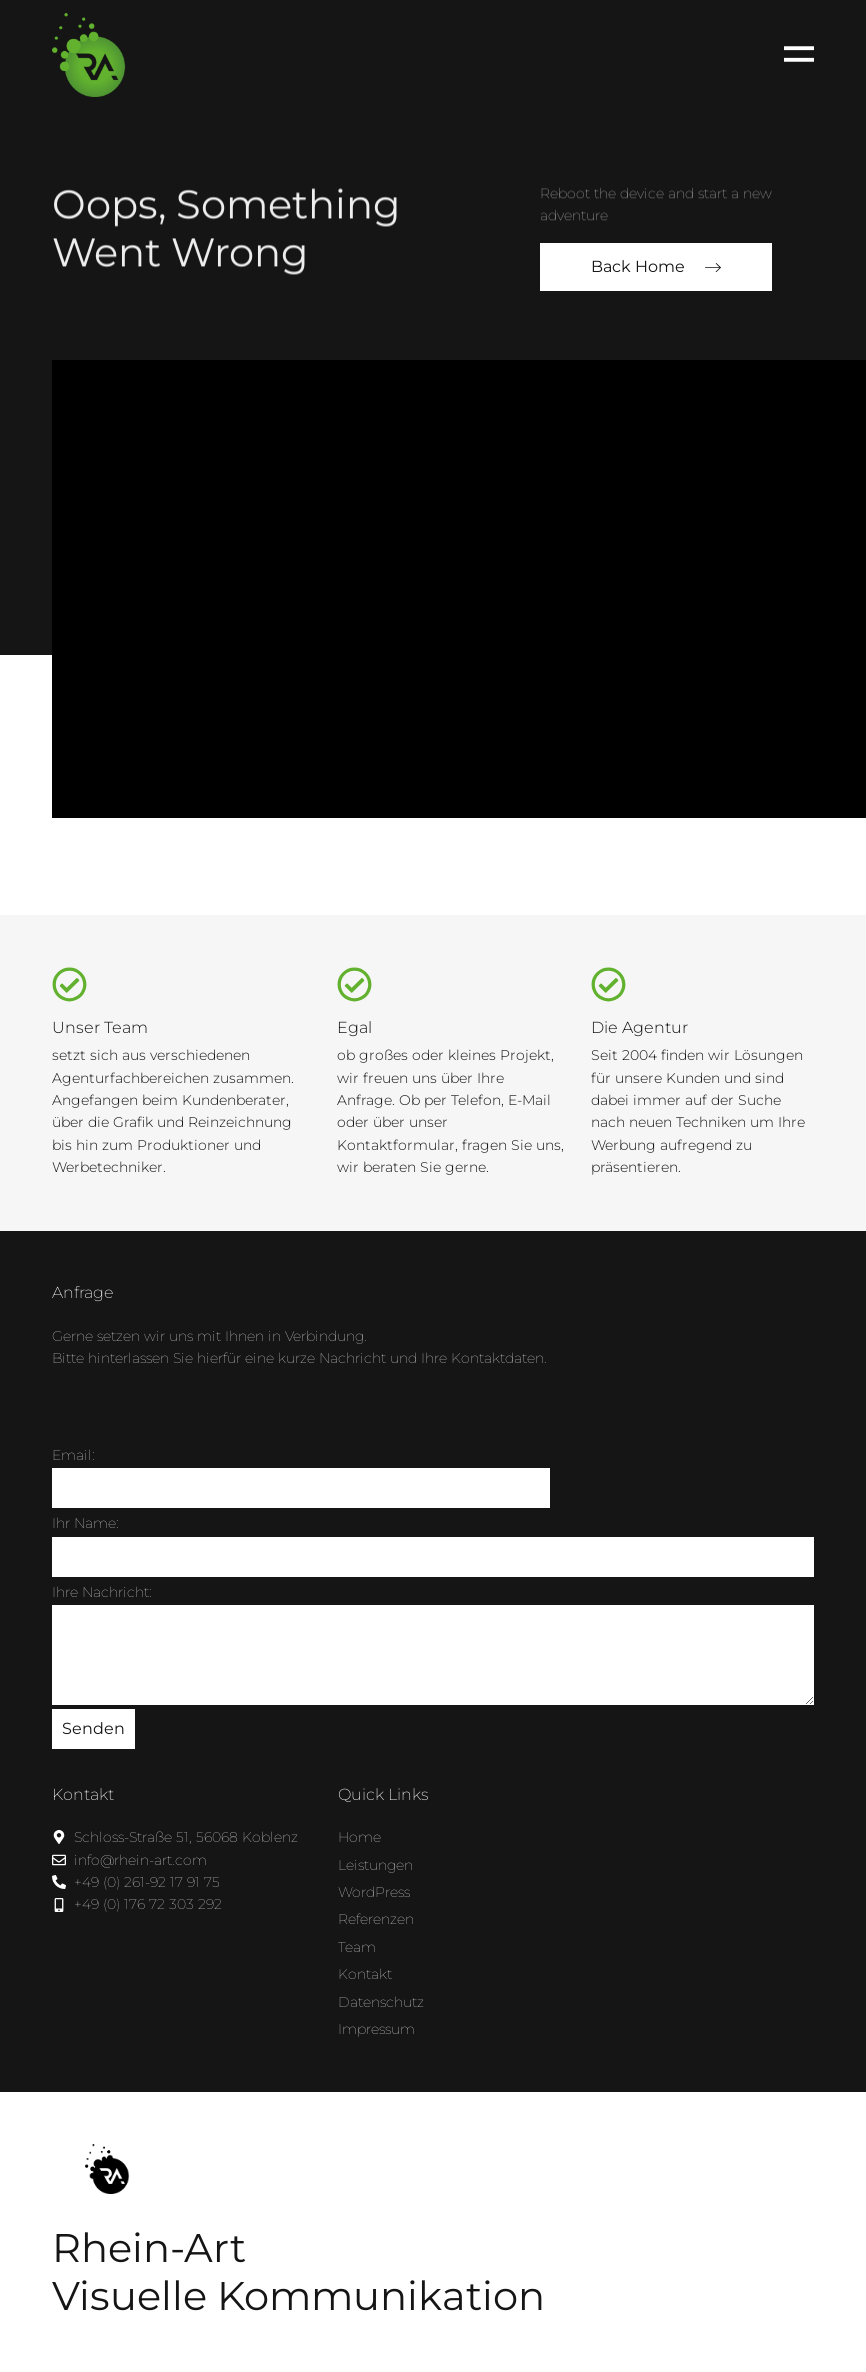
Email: (73, 1455)
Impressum (376, 2029)
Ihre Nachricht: (102, 1592)
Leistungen (375, 1865)
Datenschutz (381, 2002)
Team (357, 1947)
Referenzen (376, 1919)
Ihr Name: (85, 1523)
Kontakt (365, 1974)
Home (359, 1837)
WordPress (374, 1892)
